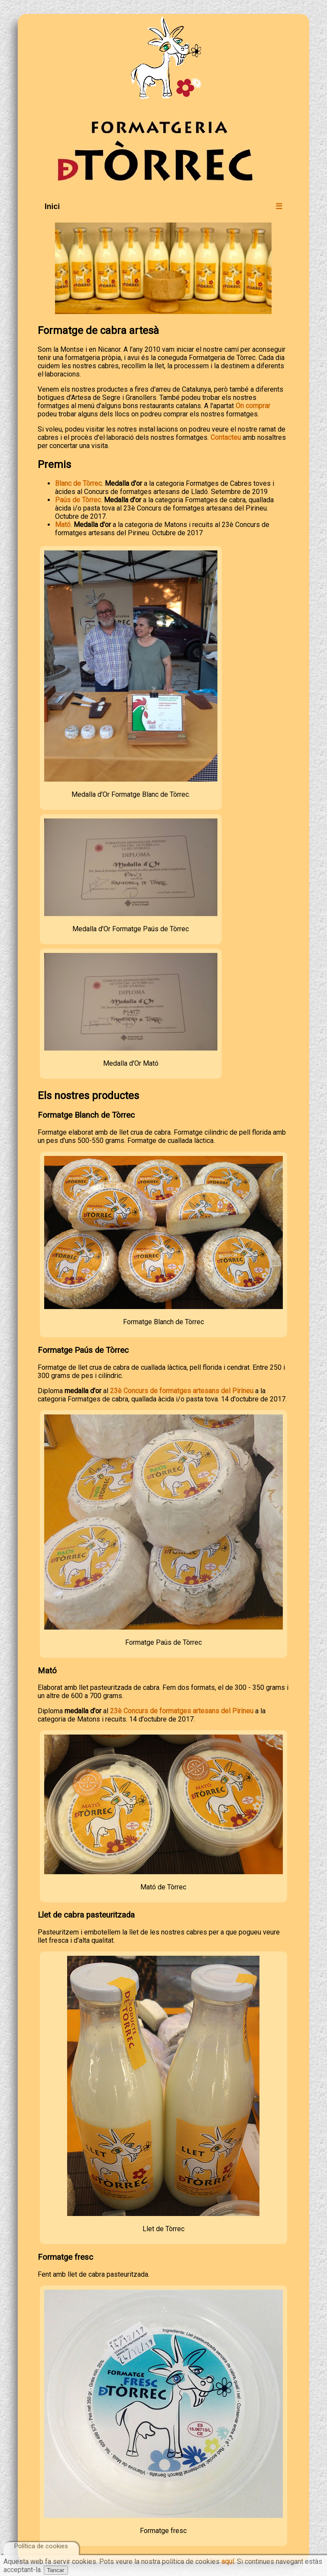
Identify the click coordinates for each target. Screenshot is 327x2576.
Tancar (56, 2570)
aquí (227, 2561)
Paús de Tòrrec (78, 500)
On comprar (253, 406)
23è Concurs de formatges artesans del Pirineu (181, 1391)
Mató (63, 524)
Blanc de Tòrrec (78, 483)
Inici (52, 206)
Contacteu (225, 437)
